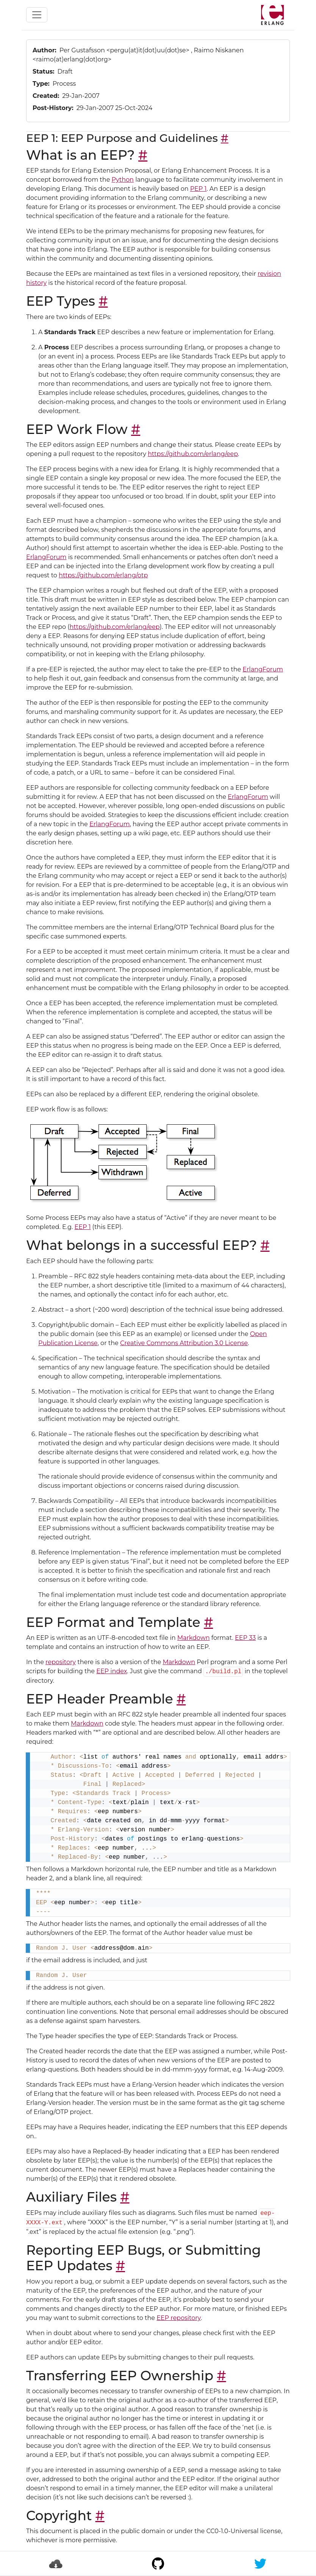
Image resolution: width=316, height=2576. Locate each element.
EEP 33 (245, 1637)
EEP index (111, 1671)
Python (123, 179)
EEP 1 (83, 1227)
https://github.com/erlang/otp (103, 575)
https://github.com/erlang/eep (193, 453)
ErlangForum (46, 557)
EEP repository (178, 2317)
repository (60, 1662)
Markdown (193, 1637)
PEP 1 (198, 188)
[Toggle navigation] (36, 14)
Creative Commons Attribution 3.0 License (184, 1343)
